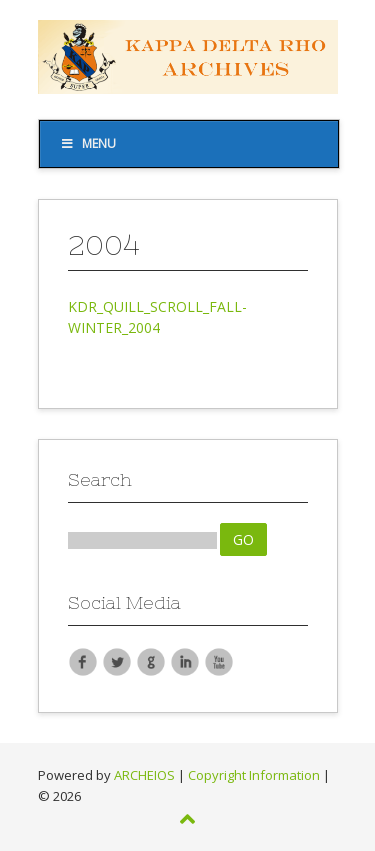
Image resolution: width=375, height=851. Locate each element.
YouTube (219, 661)
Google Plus (151, 661)
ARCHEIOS (144, 775)
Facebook (83, 661)
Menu (88, 143)
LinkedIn (185, 661)
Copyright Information (254, 775)
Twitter (117, 661)
